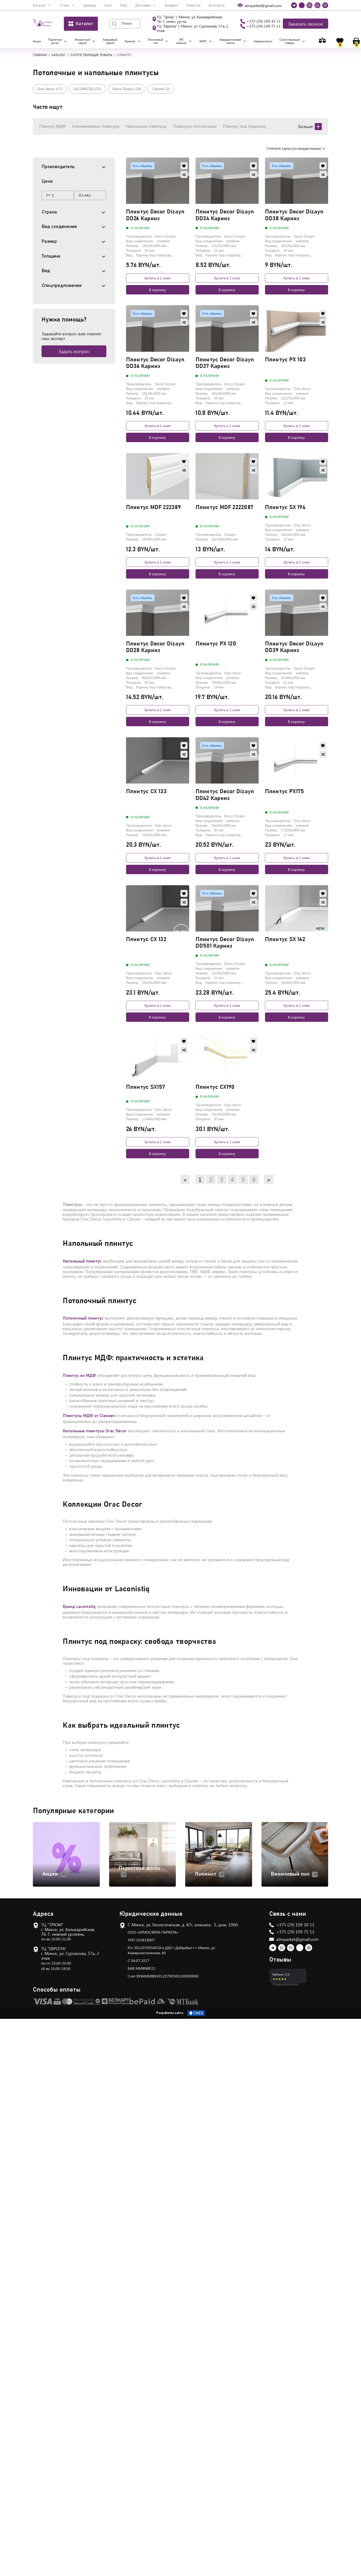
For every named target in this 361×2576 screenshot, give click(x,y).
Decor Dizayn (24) (126, 88)
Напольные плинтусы (146, 126)
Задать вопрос (74, 351)
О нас (64, 5)
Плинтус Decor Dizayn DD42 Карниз (225, 795)
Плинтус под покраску (244, 126)
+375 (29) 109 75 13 (263, 25)
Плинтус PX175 (284, 791)
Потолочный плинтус (83, 1318)
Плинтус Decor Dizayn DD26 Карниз (155, 215)
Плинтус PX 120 (216, 644)
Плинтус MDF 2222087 (224, 507)
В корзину (157, 289)
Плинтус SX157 (145, 1087)
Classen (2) (161, 88)
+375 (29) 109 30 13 (263, 21)
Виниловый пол (155, 41)
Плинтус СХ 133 (146, 791)
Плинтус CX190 (215, 1087)
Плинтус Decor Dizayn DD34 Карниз (225, 215)
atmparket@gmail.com (297, 1939)
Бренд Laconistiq (79, 1607)
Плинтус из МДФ (79, 1376)
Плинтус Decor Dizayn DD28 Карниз (155, 647)
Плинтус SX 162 (285, 939)
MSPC (203, 41)
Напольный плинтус (82, 1261)
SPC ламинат (181, 41)
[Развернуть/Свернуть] (74, 167)
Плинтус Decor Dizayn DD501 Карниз (225, 943)
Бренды (89, 5)
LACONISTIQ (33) (87, 88)
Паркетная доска (55, 41)
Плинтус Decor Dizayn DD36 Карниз (155, 363)
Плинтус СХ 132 (146, 939)
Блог (108, 5)
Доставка (143, 5)
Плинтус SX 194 (285, 507)
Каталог (39, 5)
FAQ (123, 5)
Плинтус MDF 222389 (153, 507)
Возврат (171, 5)
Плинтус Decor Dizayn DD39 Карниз (294, 647)
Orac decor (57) (49, 88)
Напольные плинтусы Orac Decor (95, 1431)
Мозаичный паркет (82, 41)
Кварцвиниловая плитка (230, 41)
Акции (37, 41)
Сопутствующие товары (289, 41)
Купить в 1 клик (158, 277)
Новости (193, 5)
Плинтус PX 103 (285, 360)
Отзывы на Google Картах (285, 1983)
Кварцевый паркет (110, 41)
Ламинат (129, 41)
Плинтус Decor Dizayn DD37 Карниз (225, 363)
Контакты (217, 5)
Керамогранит (263, 41)
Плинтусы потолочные (195, 126)
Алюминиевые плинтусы (95, 126)
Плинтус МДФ (52, 126)
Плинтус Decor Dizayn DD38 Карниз (294, 215)
